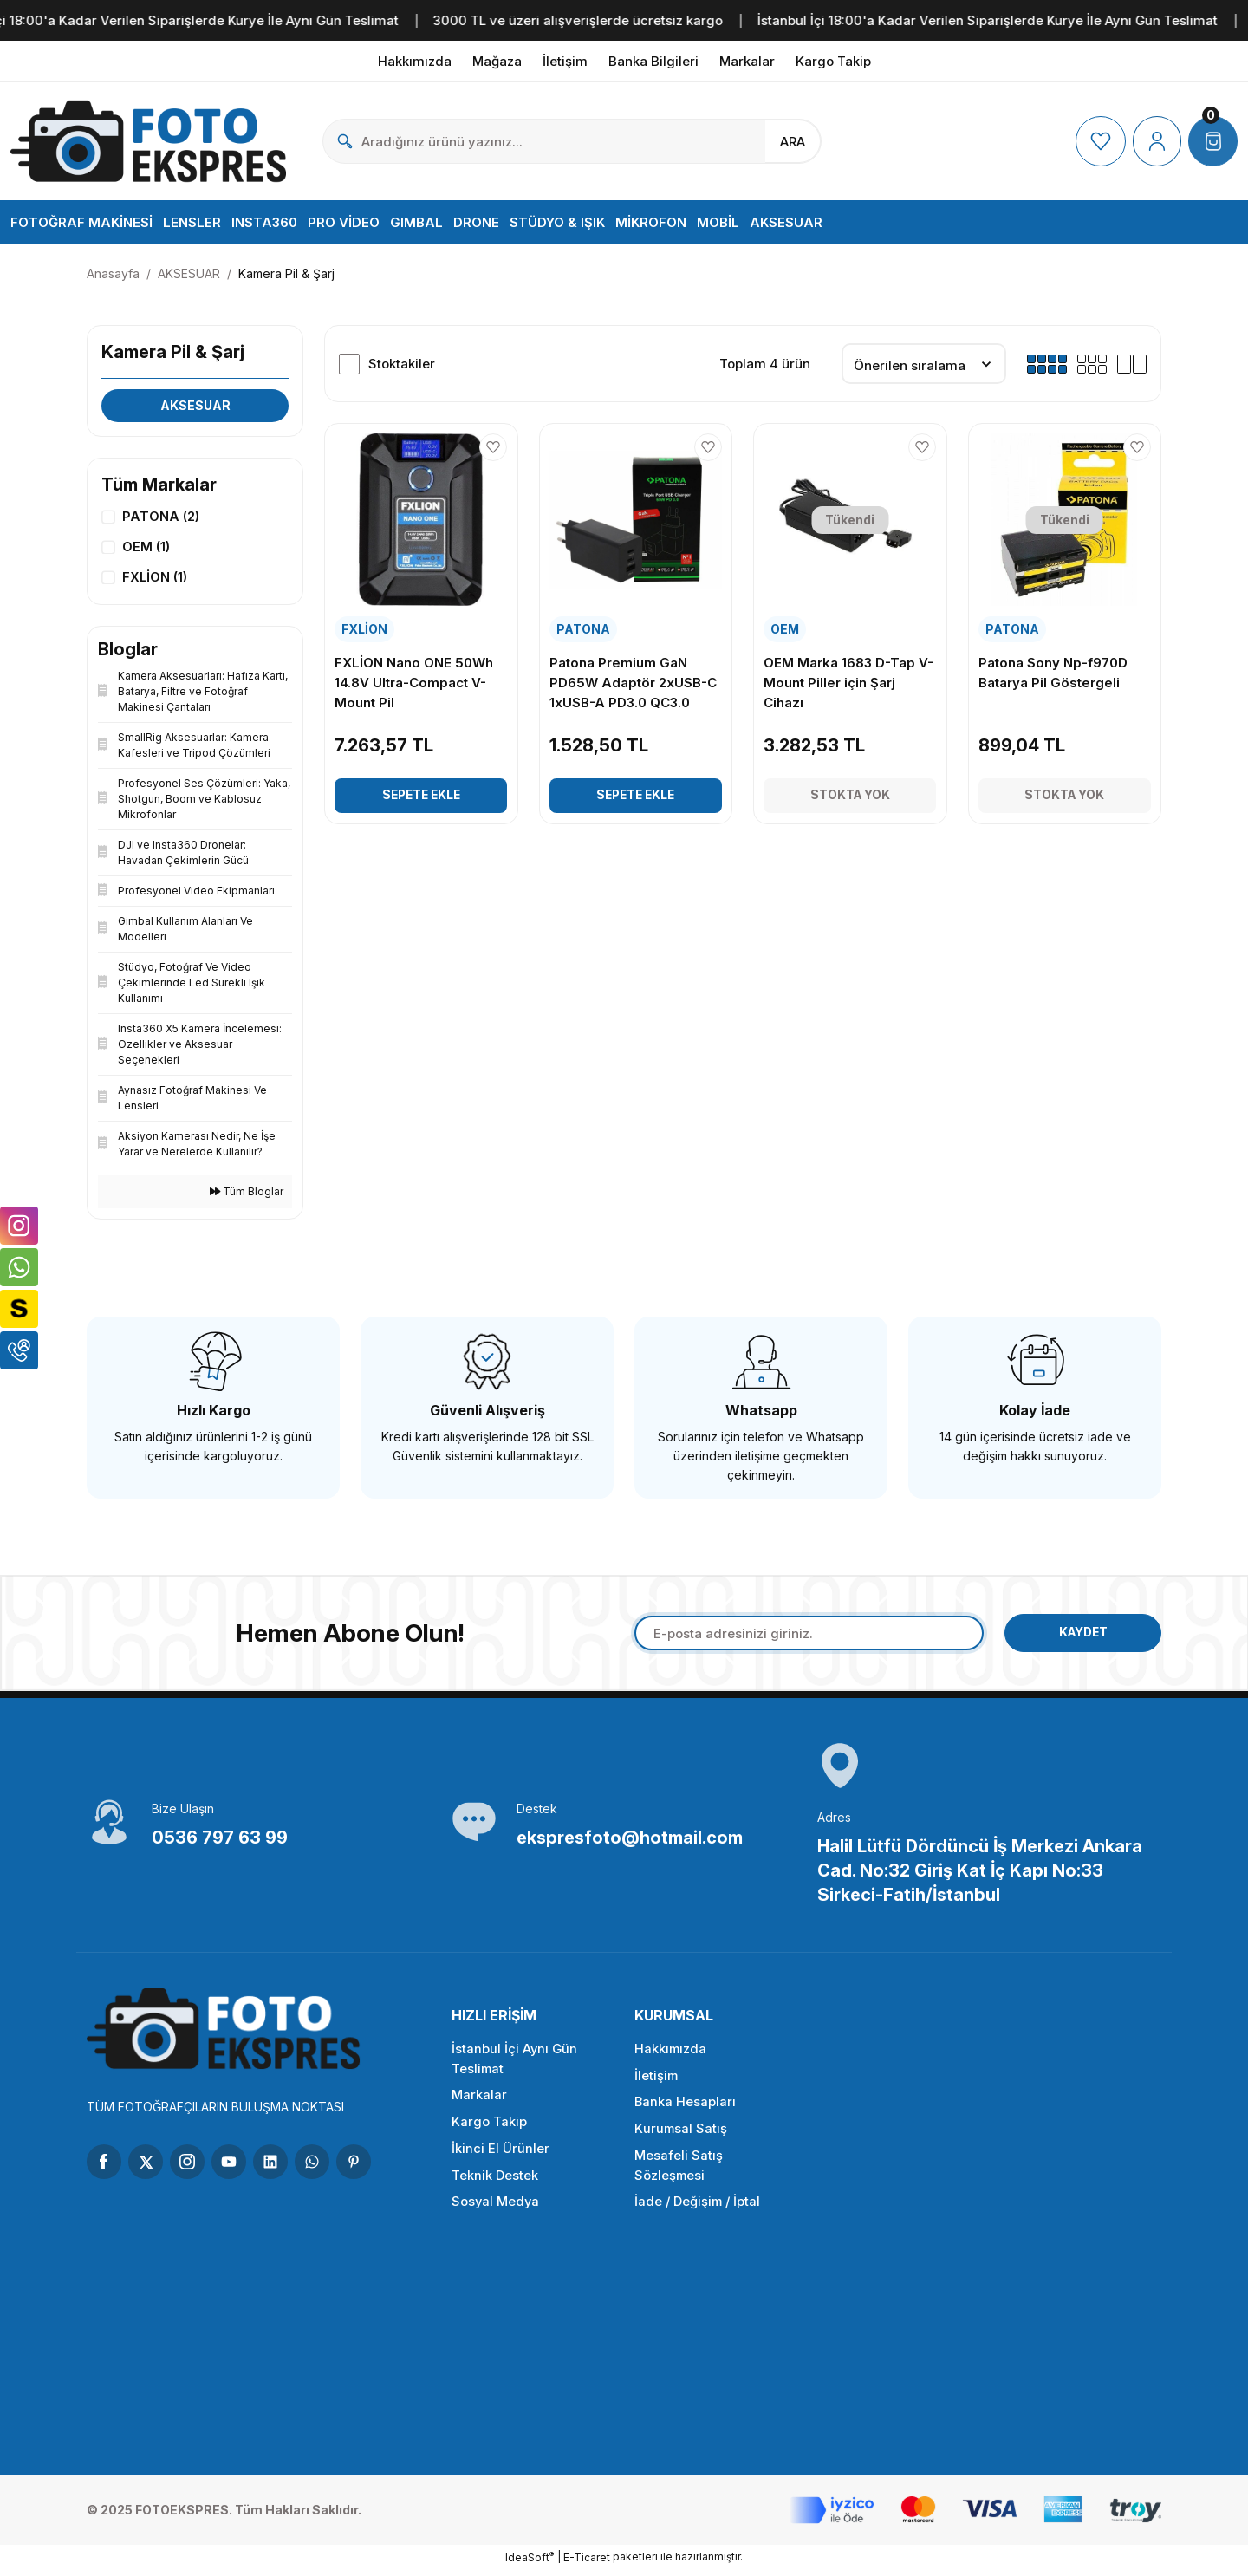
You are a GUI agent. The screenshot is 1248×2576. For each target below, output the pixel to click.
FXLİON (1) (155, 579)
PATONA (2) (160, 517)
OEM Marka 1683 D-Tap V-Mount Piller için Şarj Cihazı (849, 682)
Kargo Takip (489, 2129)
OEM (785, 628)
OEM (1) (146, 548)
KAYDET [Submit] (1079, 1637)
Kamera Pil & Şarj (286, 273)
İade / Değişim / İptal (699, 2210)
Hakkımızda (671, 2055)
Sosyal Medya (496, 2210)
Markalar (479, 2102)
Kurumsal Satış (681, 2136)
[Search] (572, 141)
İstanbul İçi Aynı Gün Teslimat (515, 2065)
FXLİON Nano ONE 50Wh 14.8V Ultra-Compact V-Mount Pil (414, 682)
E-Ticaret (586, 2563)
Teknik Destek (495, 2183)
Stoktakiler (401, 363)
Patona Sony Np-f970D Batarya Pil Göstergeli (1053, 672)
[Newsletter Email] (805, 1638)
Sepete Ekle (421, 795)
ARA (792, 141)
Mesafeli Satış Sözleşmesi (678, 2173)
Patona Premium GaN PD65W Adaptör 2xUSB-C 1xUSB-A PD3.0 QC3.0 (634, 682)
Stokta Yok (850, 795)
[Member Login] (1155, 141)
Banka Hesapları (685, 2109)
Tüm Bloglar (246, 1196)
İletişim (656, 2082)
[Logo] (149, 141)
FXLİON (365, 628)
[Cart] (1212, 141)
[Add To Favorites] (493, 448)
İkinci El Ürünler (500, 2156)
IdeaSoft (529, 2563)
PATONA (584, 628)
